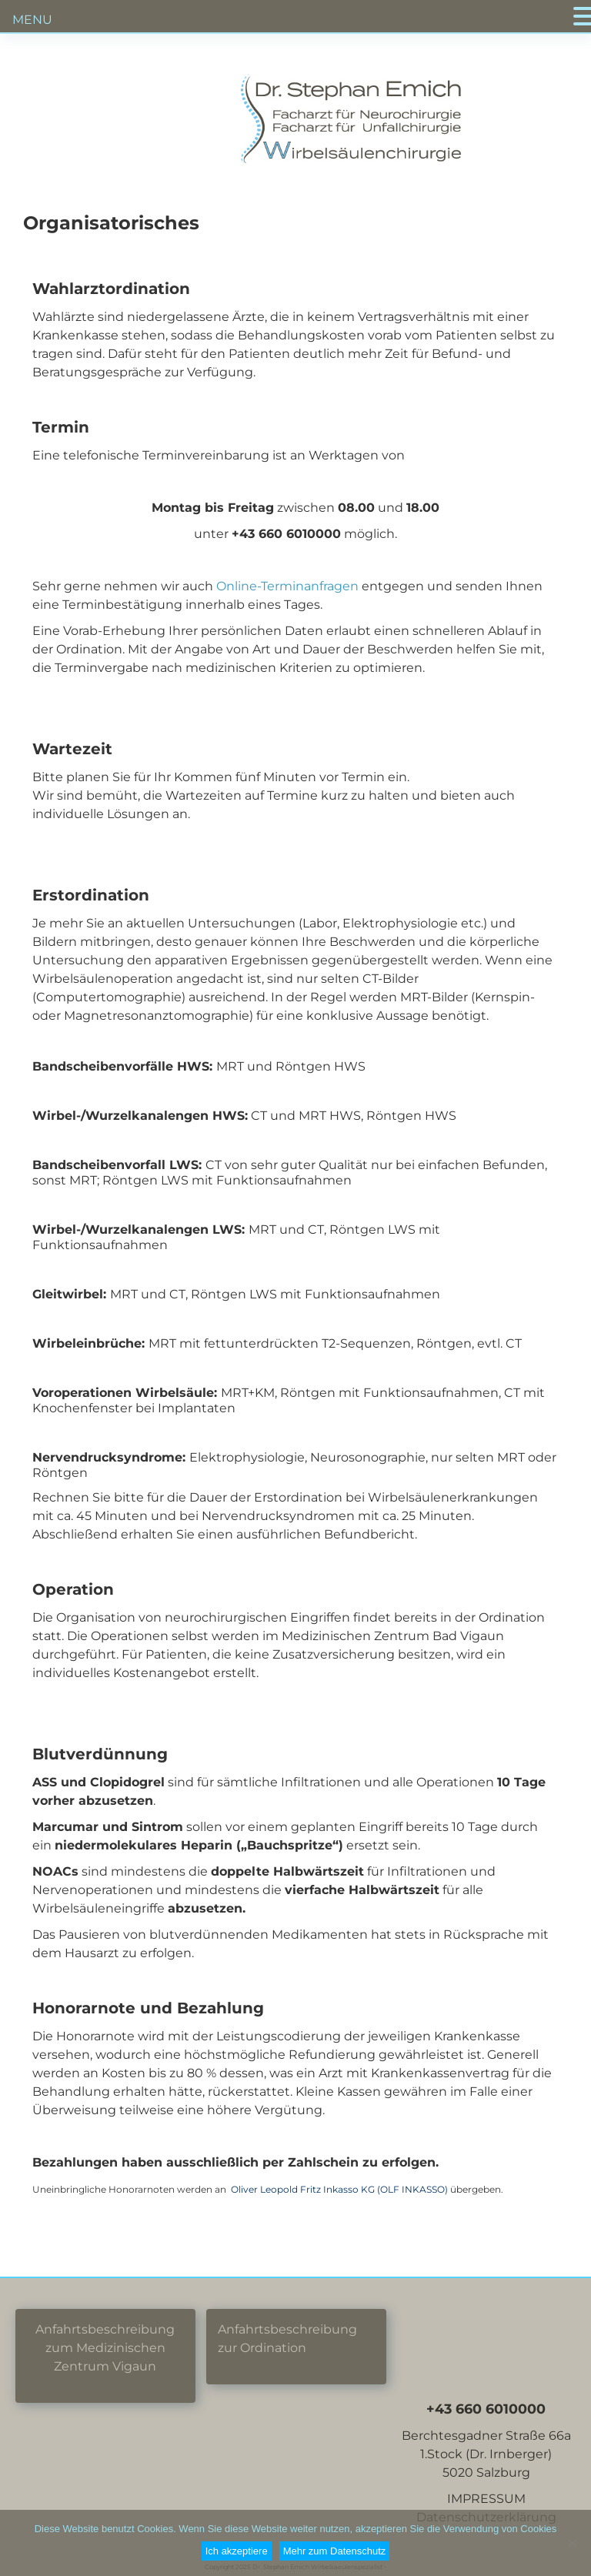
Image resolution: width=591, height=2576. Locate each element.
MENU (32, 19)
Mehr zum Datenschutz (334, 2551)
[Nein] (571, 2543)
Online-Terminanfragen (289, 586)
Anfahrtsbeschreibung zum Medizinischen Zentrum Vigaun (105, 2348)
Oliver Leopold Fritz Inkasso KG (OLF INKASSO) (339, 2189)
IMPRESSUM (486, 2498)
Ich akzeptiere (236, 2551)
